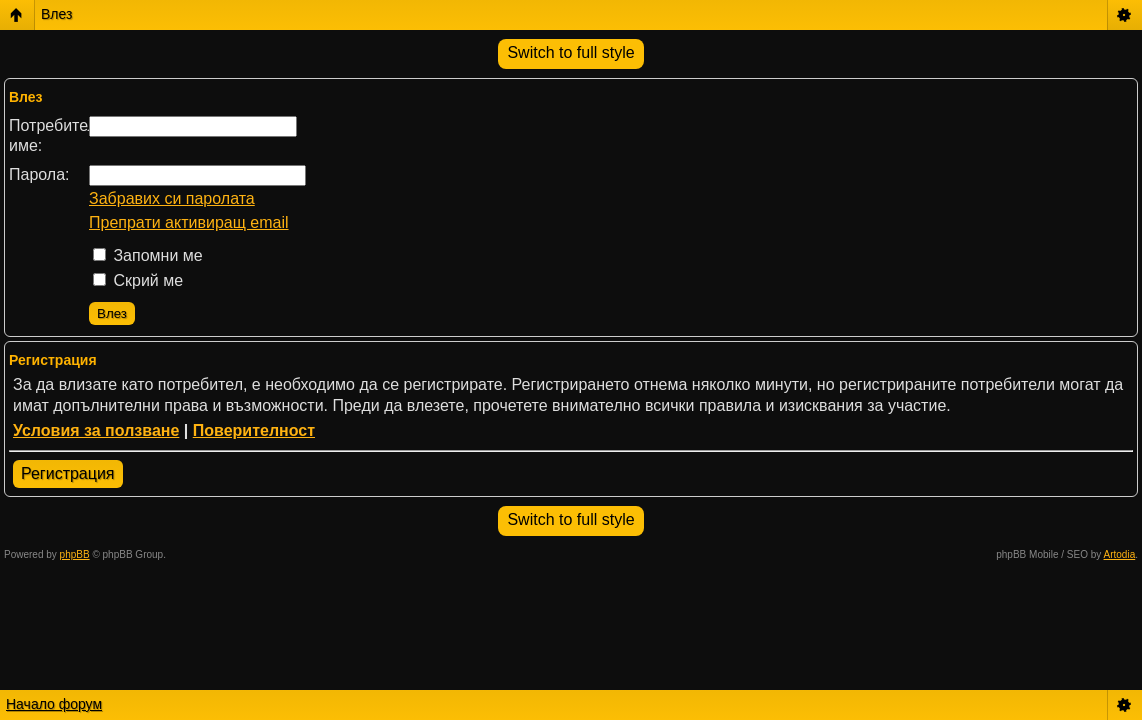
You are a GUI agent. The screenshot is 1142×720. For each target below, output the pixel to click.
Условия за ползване (96, 430)
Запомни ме (148, 255)
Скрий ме (138, 280)
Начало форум (54, 704)
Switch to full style (570, 52)
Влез (56, 14)
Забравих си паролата (172, 198)
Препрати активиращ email (189, 222)
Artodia (1120, 554)
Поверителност (254, 430)
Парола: (39, 174)
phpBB (75, 554)
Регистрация (68, 473)
